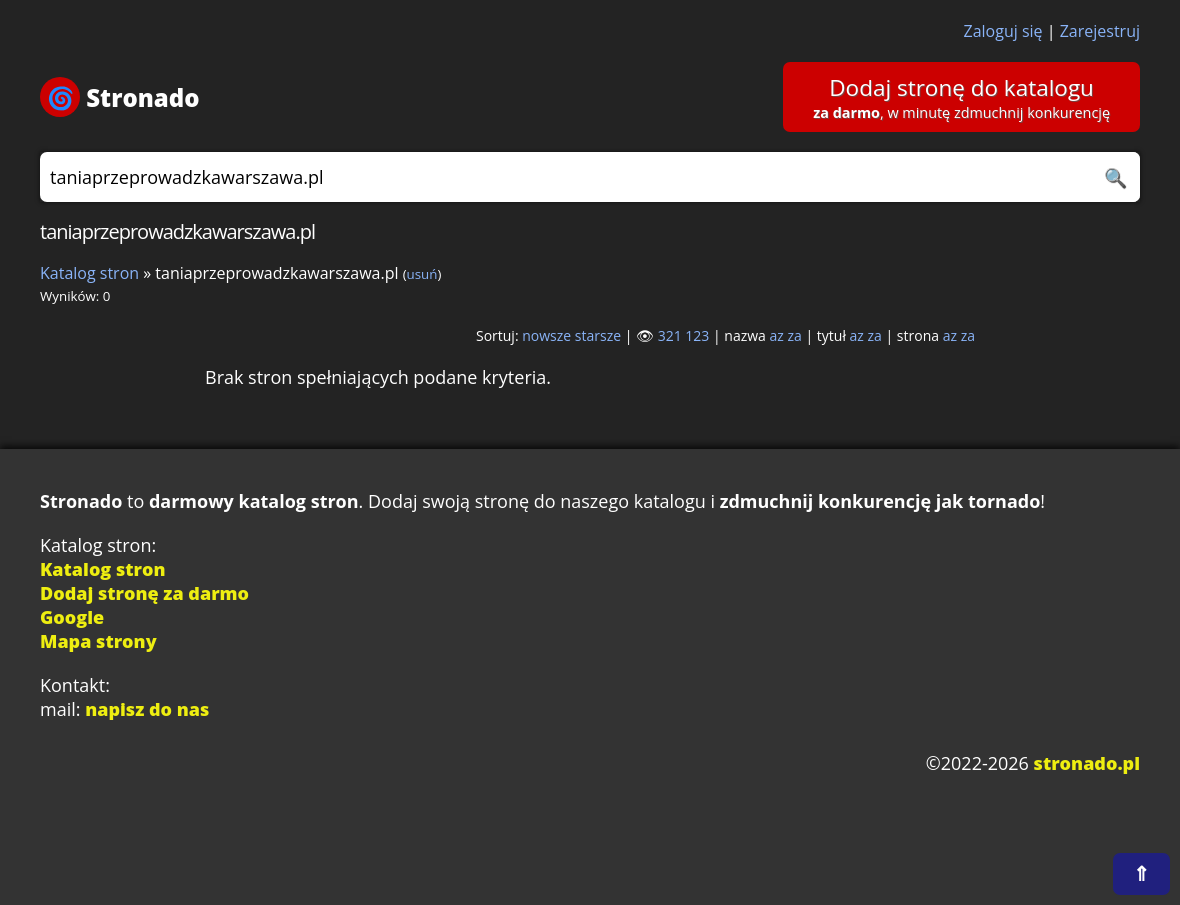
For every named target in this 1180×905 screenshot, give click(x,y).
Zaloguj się (1003, 31)
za (795, 335)
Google (72, 617)
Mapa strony (98, 641)
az (777, 335)
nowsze (546, 335)
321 (670, 335)
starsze (598, 335)
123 (697, 335)
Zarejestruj (1100, 31)
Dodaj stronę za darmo (144, 593)
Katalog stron (89, 273)
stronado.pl (1087, 763)
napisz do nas (147, 709)
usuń (422, 274)
